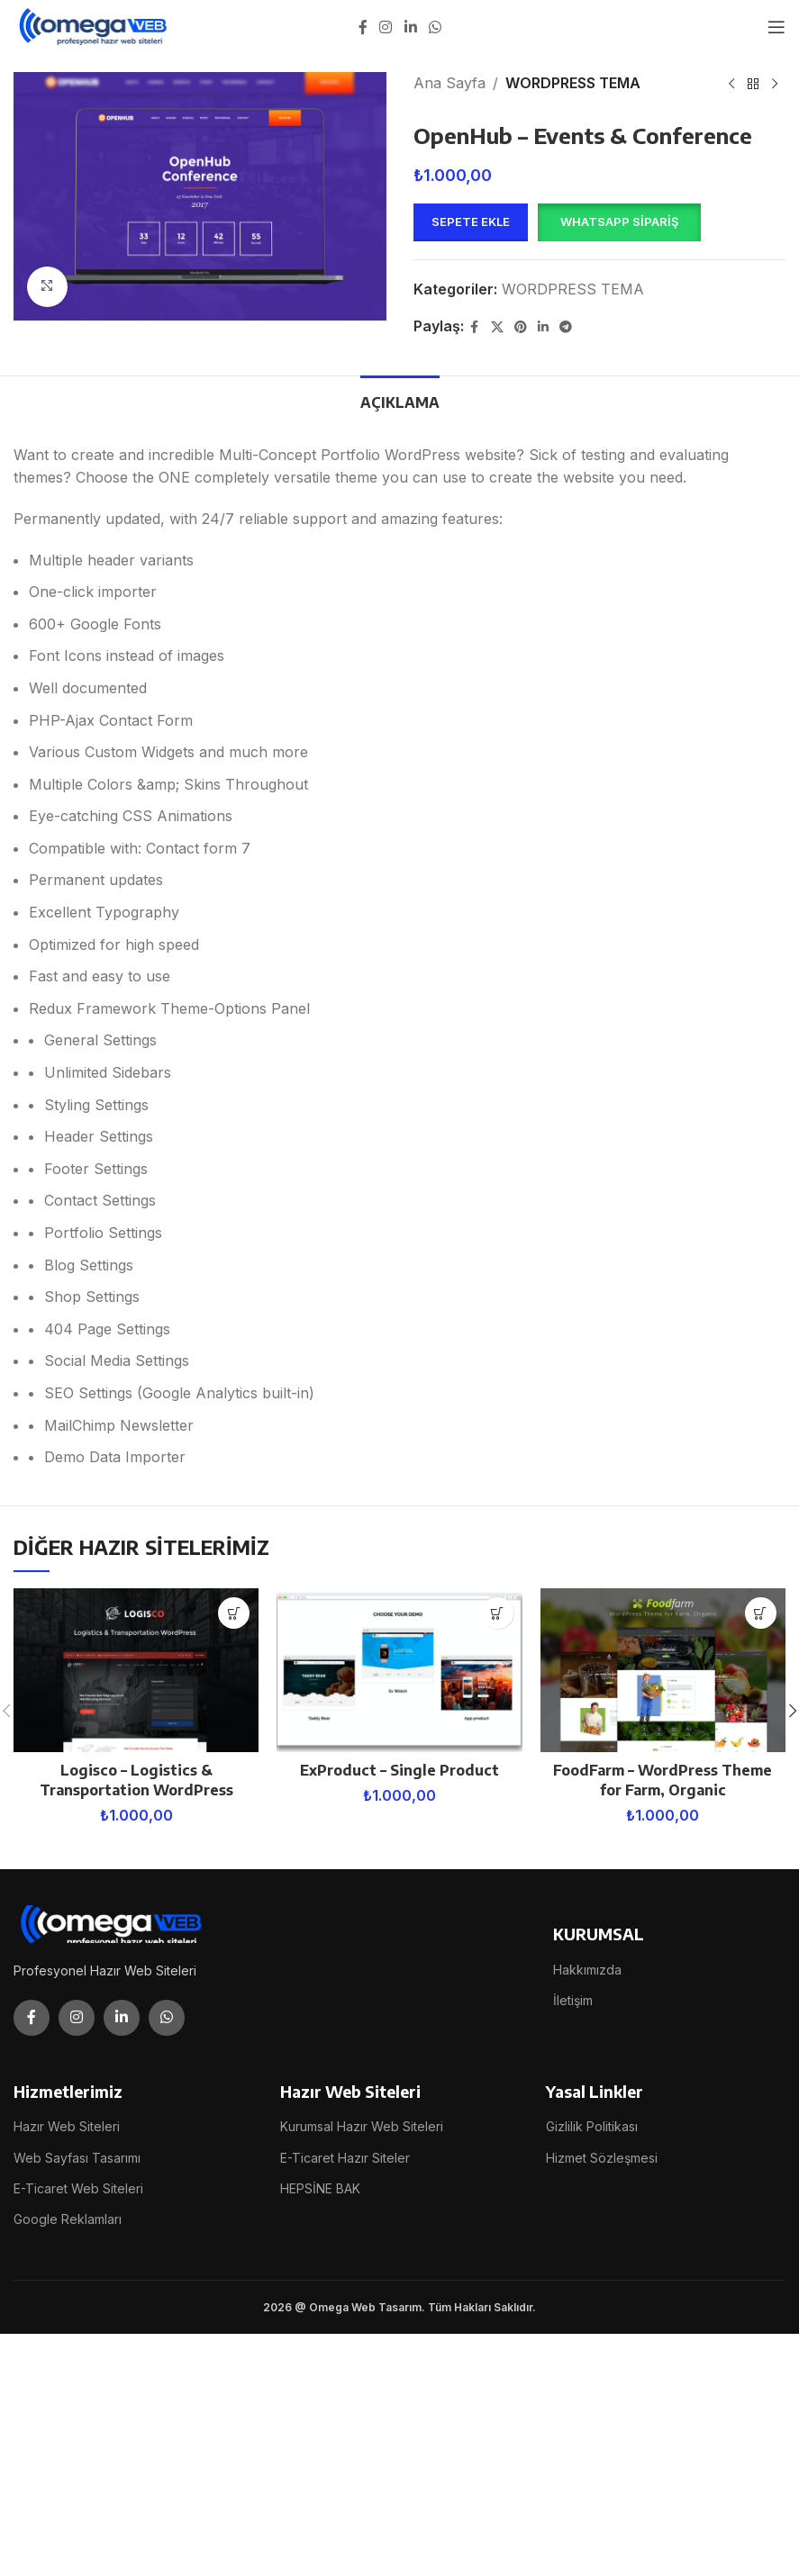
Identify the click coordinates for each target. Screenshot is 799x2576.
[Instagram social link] (386, 27)
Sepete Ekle (470, 221)
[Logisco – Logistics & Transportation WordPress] (136, 1670)
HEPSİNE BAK (320, 2188)
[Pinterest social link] (520, 327)
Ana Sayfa (449, 83)
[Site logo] (94, 25)
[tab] (400, 400)
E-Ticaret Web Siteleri (78, 2188)
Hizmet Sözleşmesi (602, 2157)
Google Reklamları (68, 2219)
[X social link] (497, 327)
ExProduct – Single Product (399, 1770)
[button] (619, 222)
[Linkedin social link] (410, 27)
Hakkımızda (587, 1969)
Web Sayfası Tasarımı (77, 2157)
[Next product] (774, 84)
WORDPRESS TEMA (572, 83)
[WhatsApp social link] (434, 27)
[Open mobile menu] (776, 27)
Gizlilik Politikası (592, 2126)
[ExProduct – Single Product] (399, 1670)
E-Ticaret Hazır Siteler (345, 2157)
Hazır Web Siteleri (67, 2126)
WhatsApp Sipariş (619, 221)
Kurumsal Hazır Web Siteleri (361, 2126)
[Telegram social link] (565, 327)
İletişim (573, 2000)
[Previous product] (731, 84)
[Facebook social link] (363, 27)
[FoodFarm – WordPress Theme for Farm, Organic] (662, 1670)
